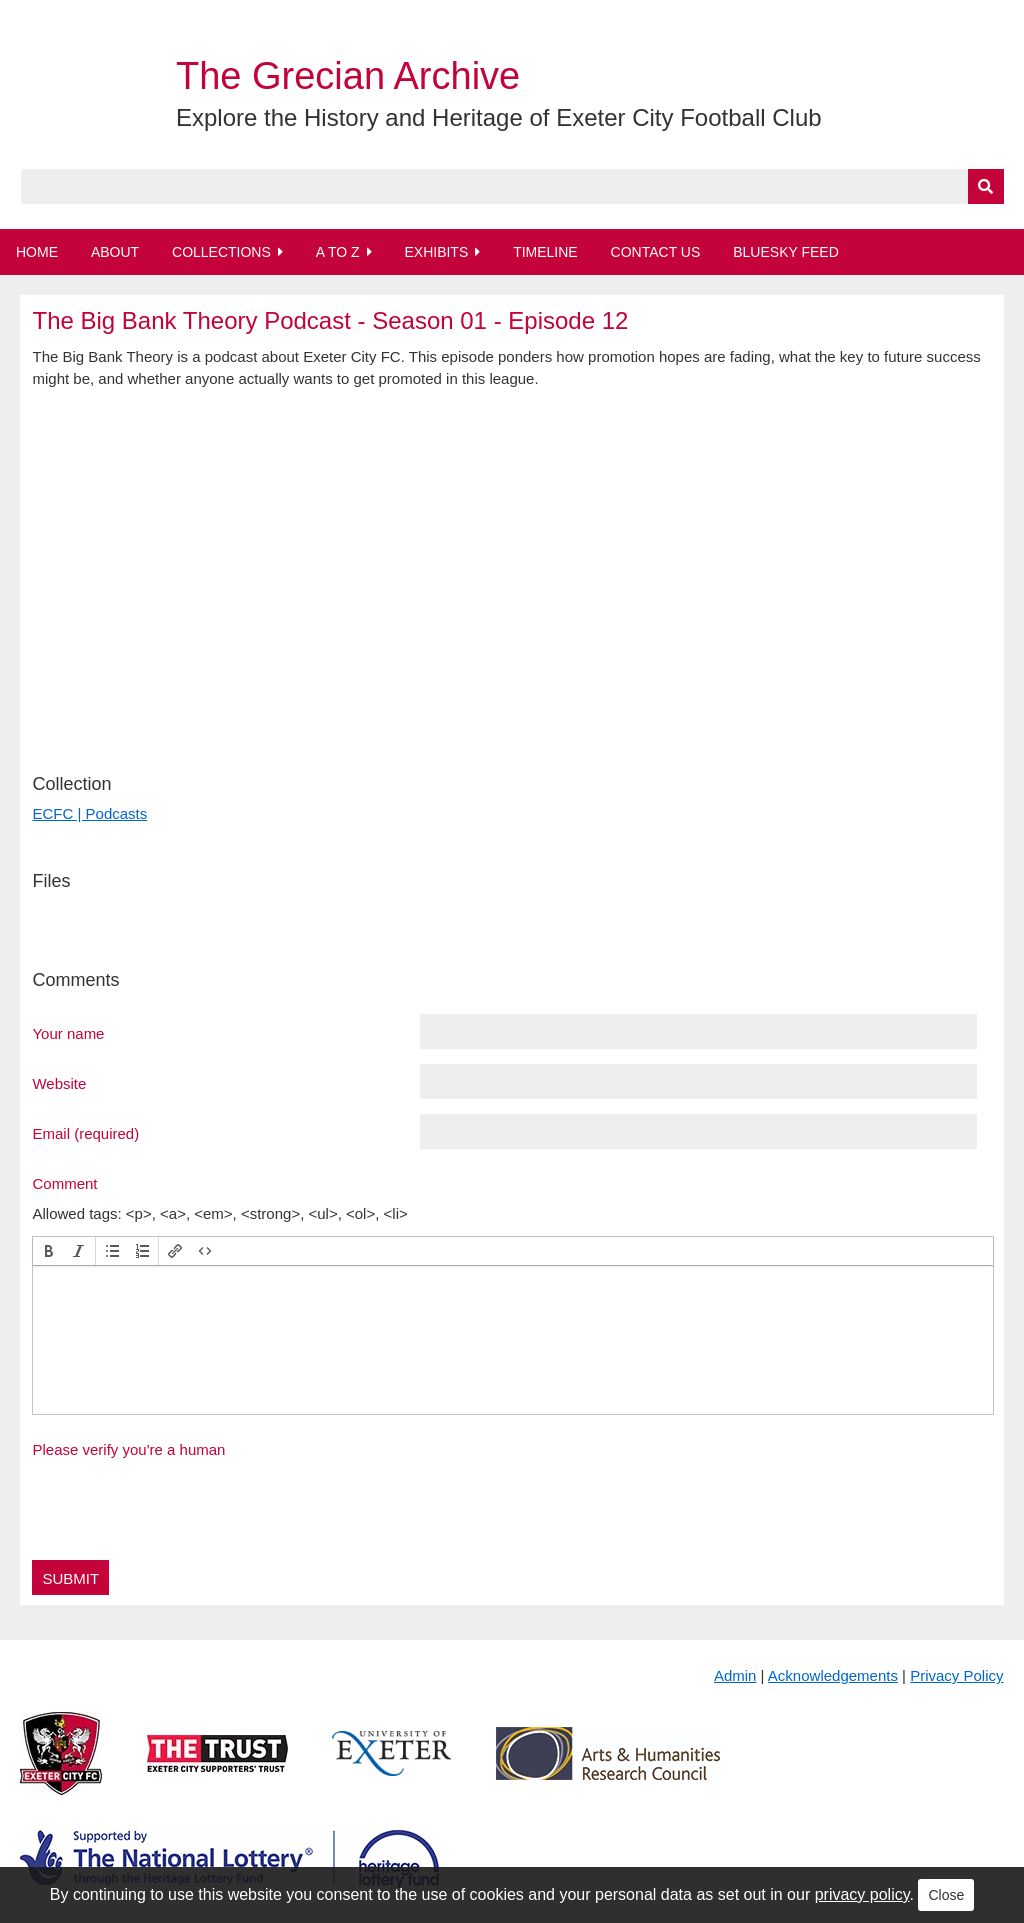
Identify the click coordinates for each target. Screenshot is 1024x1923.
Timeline (545, 252)
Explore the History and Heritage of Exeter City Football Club (499, 117)
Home (37, 252)
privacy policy (862, 1894)
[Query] (512, 186)
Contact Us (656, 252)
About (115, 252)
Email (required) (85, 1133)
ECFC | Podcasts (89, 813)
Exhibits (436, 252)
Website (59, 1083)
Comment (64, 1183)
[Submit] (986, 186)
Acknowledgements (833, 1675)
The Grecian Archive (348, 76)
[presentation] (49, 1251)
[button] (49, 1251)
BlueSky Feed (786, 252)
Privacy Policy (956, 1675)
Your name (68, 1033)
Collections (221, 252)
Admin (735, 1675)
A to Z (338, 252)
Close (946, 1895)
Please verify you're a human (128, 1449)
